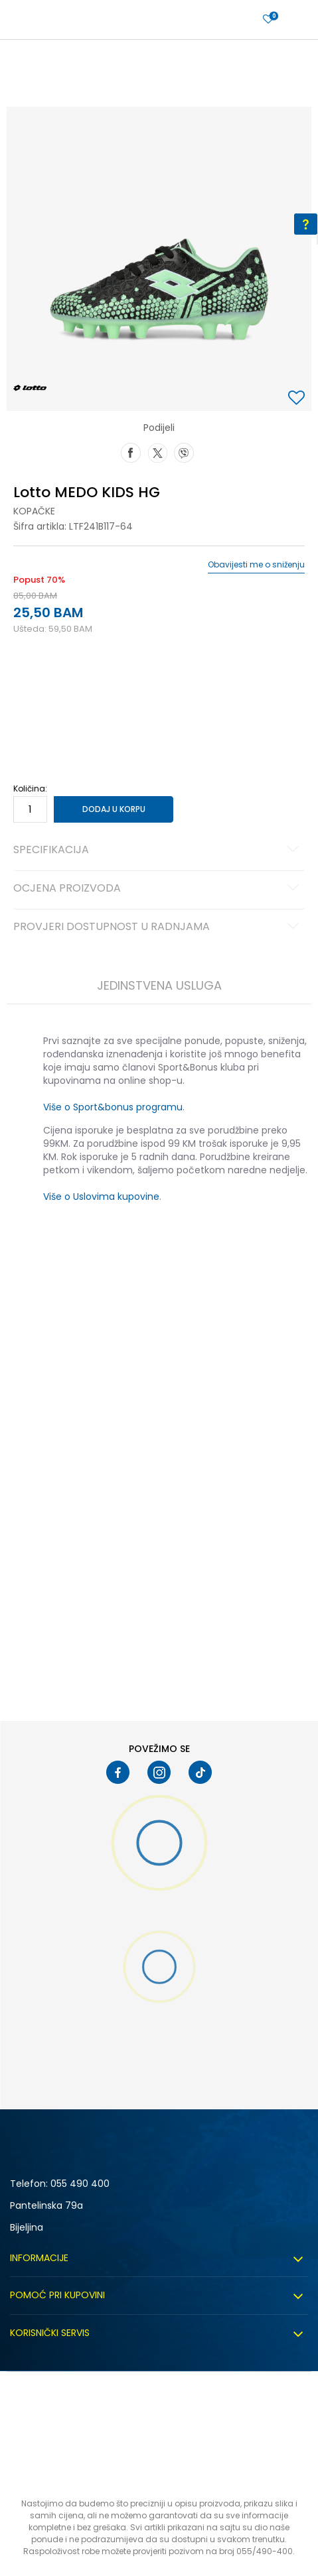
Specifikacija (158, 850)
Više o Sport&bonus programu (113, 1107)
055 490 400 (80, 2183)
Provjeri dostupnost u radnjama (158, 927)
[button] (298, 399)
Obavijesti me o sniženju (256, 564)
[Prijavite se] (268, 19)
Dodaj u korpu (113, 809)
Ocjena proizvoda (158, 889)
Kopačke (34, 511)
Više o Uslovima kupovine (101, 1196)
